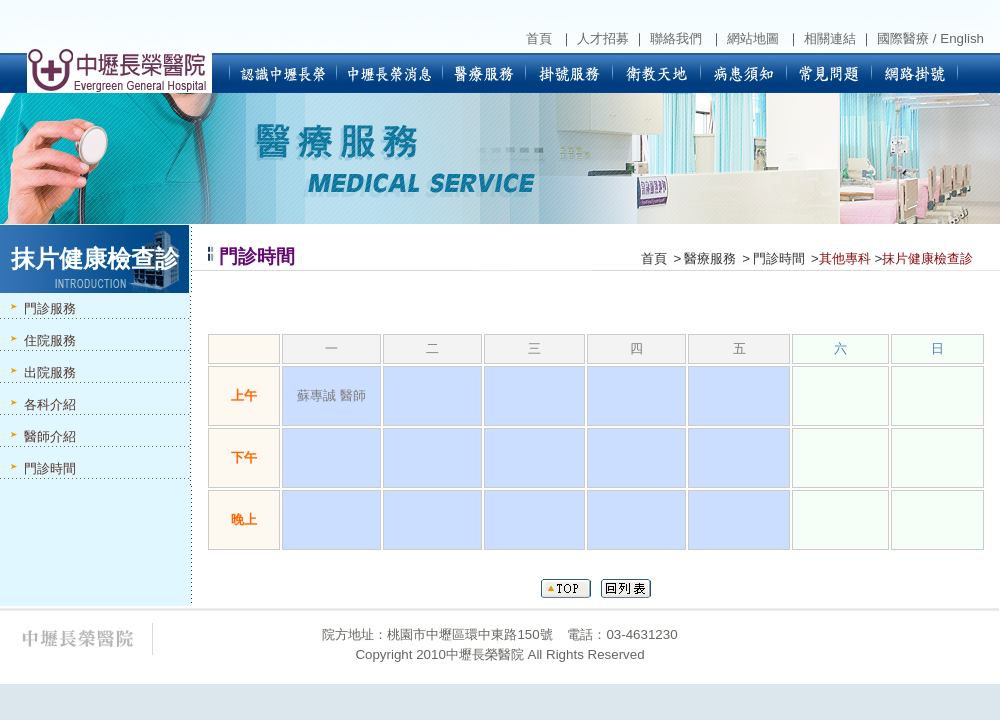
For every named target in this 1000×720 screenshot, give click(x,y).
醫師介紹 (50, 436)
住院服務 (50, 340)
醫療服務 (710, 258)
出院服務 (50, 372)
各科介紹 (50, 404)
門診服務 (50, 308)
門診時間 (50, 468)
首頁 (654, 258)
